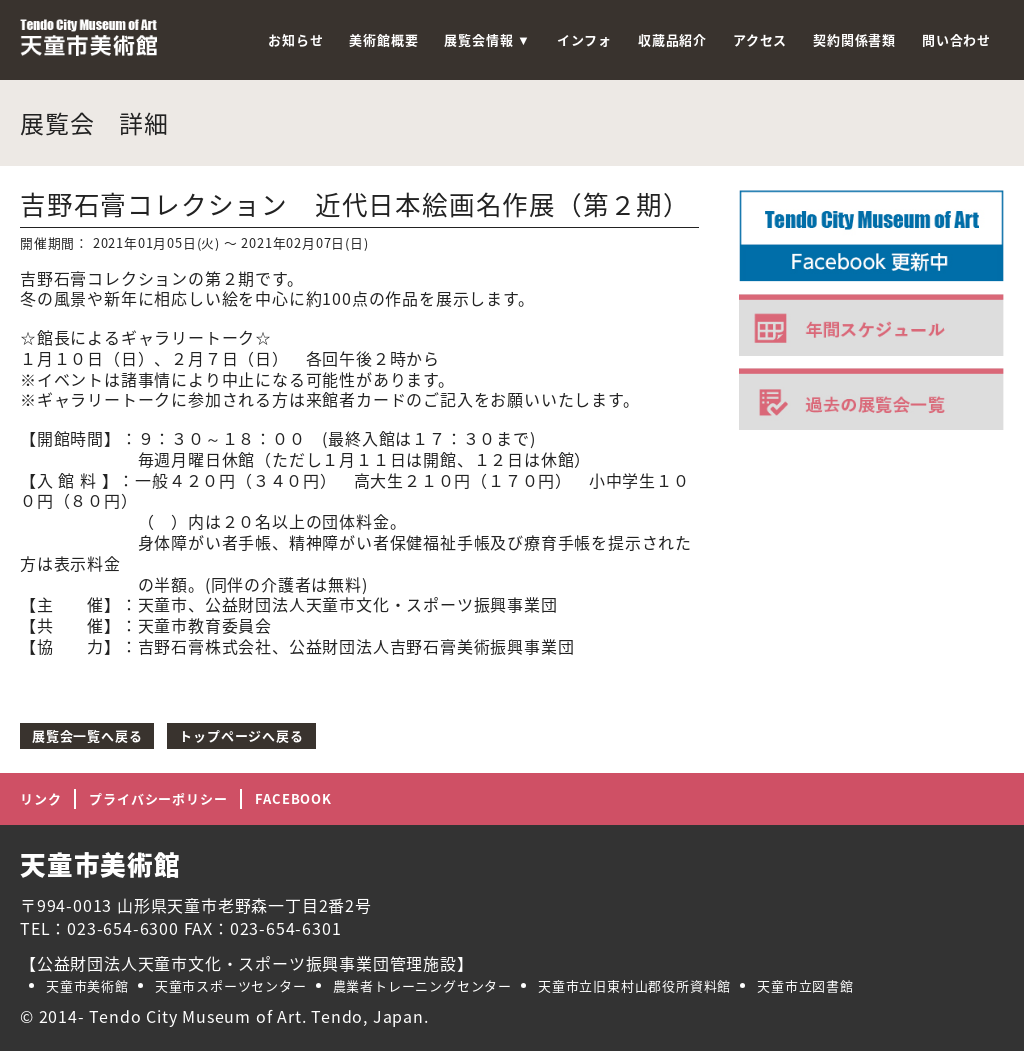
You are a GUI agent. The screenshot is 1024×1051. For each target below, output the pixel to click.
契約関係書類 (854, 39)
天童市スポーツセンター (231, 985)
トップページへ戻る (241, 735)
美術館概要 (383, 39)
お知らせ (295, 39)
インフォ (584, 39)
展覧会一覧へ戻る (87, 735)
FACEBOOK (293, 798)
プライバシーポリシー (158, 798)
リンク (40, 798)
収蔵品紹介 (672, 39)
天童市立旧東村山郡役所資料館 (634, 985)
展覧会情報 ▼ (487, 39)
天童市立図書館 (805, 985)
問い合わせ (956, 39)
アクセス (760, 39)
